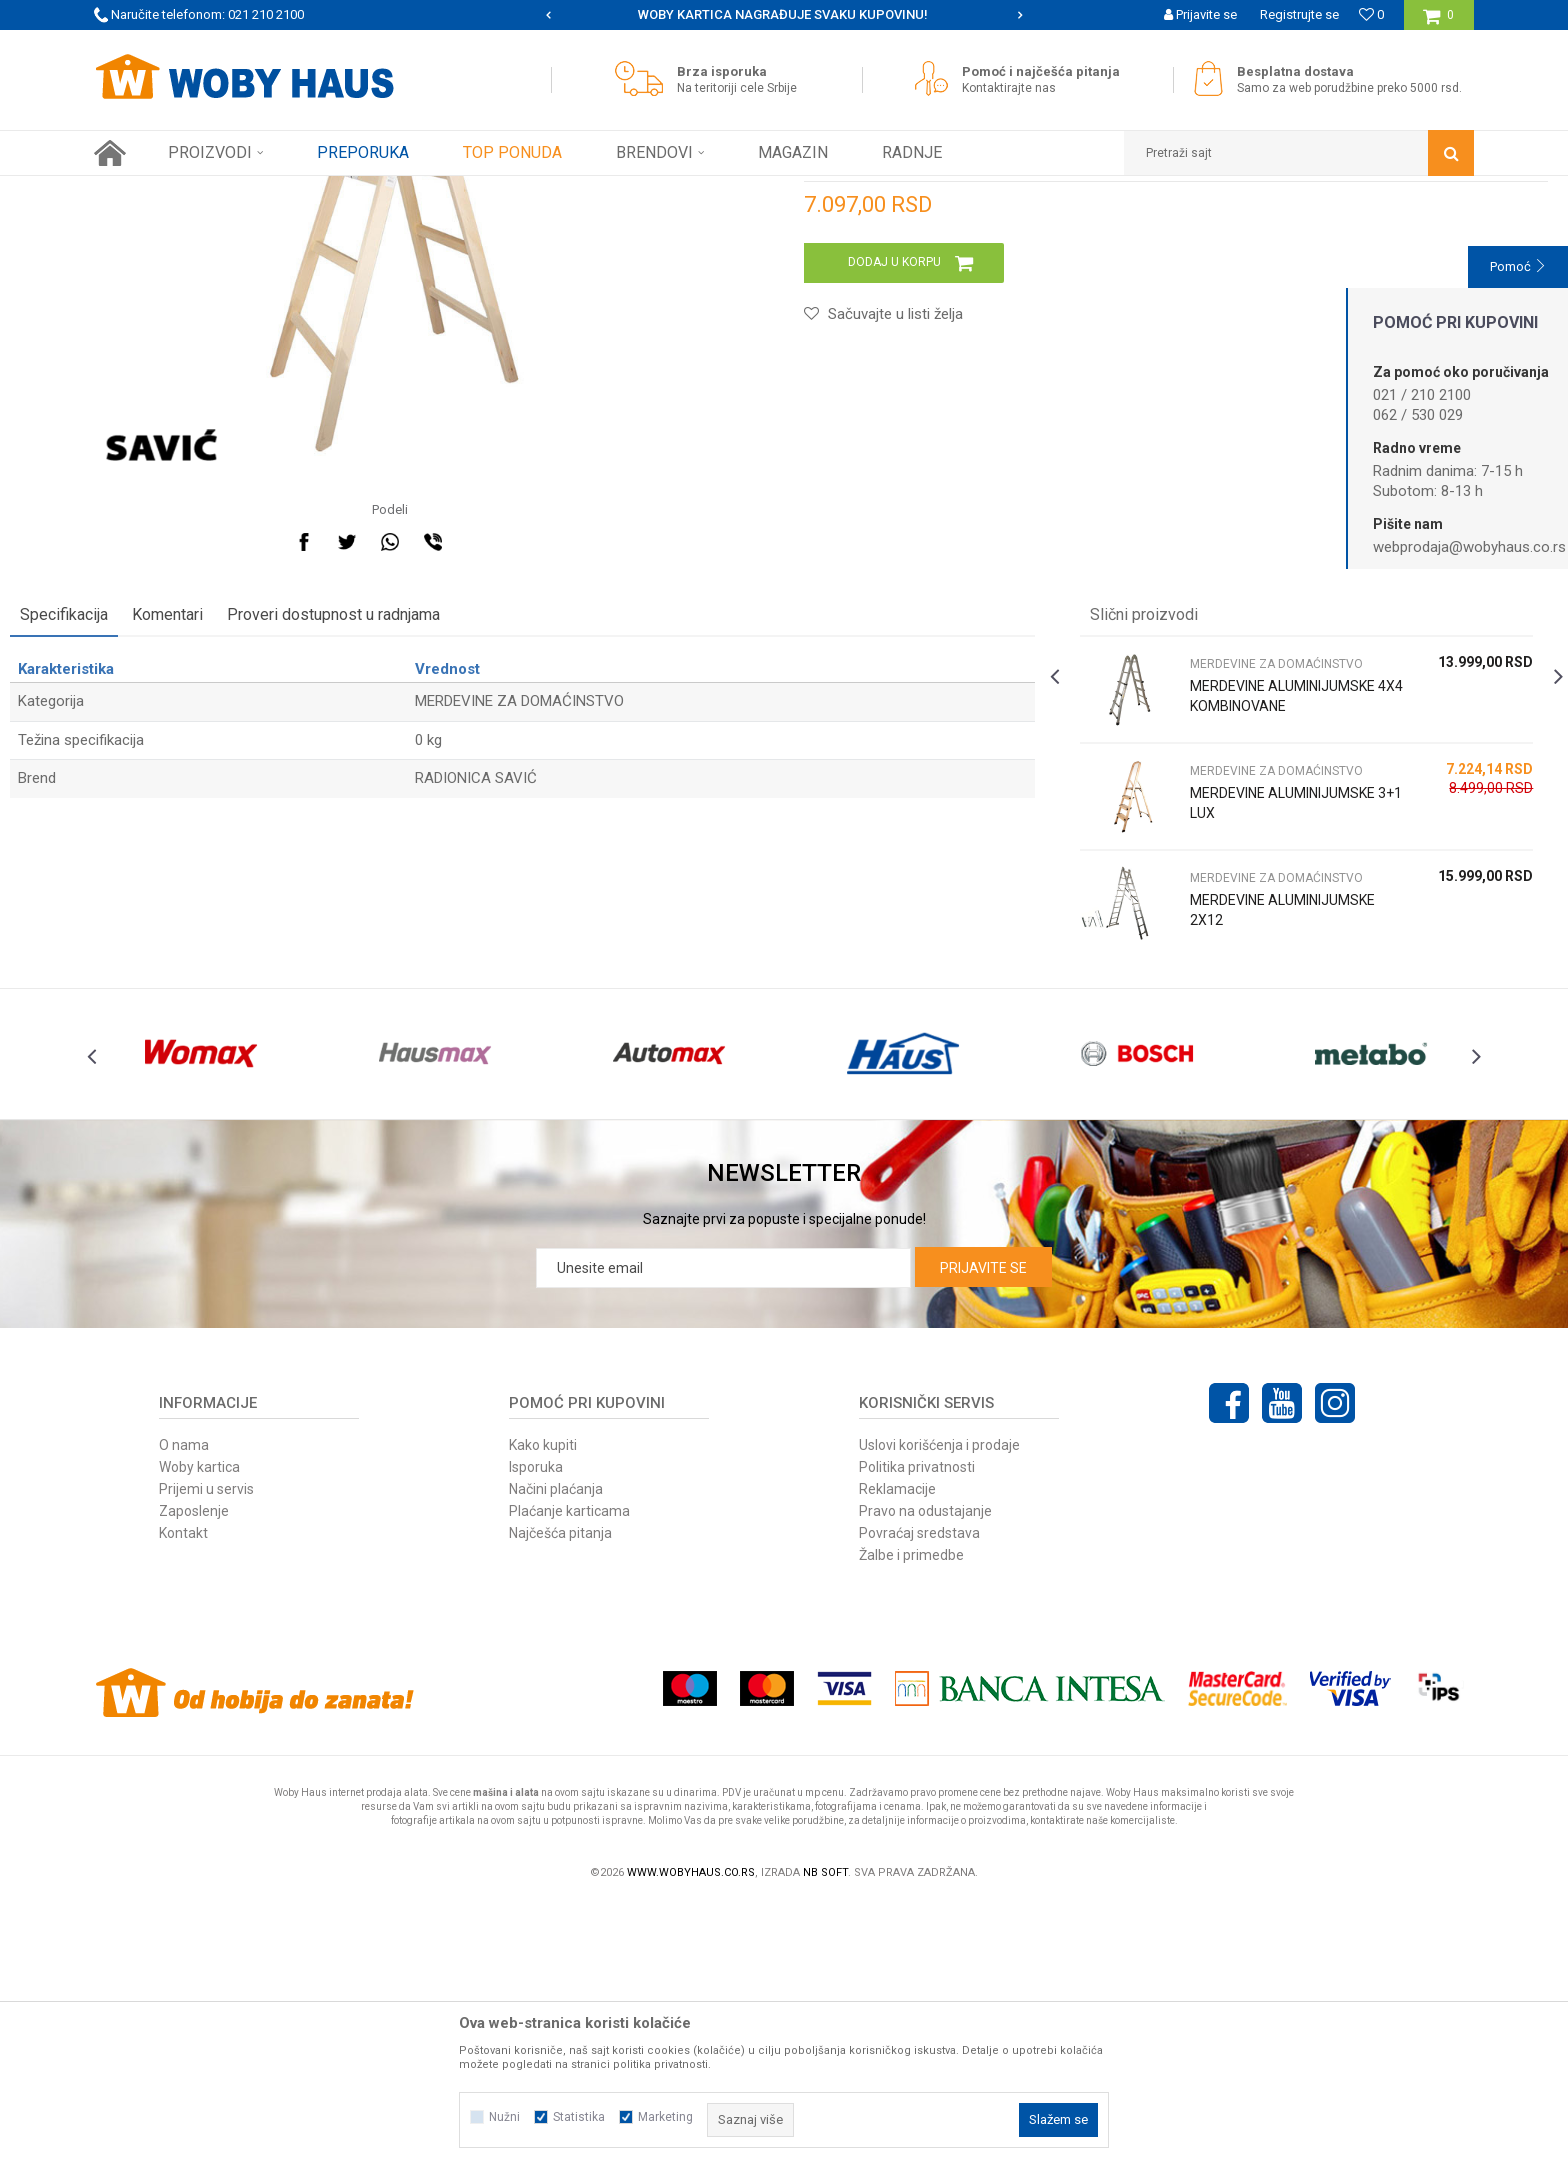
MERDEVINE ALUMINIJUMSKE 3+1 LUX (1229, 1034)
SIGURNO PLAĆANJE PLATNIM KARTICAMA (782, 14)
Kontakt (183, 1799)
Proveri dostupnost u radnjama (417, 835)
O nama (184, 1711)
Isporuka (536, 1733)
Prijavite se (983, 1534)
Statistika (579, 2117)
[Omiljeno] (1371, 14)
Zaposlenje (194, 1777)
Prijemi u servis (206, 1755)
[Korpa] (1438, 22)
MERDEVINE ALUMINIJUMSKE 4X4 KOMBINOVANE (1229, 927)
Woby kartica (199, 1733)
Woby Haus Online (144, 191)
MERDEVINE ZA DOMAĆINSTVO (437, 191)
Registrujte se (1299, 14)
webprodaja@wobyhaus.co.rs (1469, 547)
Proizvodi (235, 191)
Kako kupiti (543, 1711)
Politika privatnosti (917, 1733)
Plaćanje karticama (569, 1777)
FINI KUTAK (306, 191)
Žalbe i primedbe (911, 1821)
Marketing (665, 2117)
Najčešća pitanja (560, 1799)
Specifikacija (148, 835)
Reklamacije (897, 1755)
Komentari (251, 835)
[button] (1299, 153)
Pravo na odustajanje (925, 1777)
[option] (784, 15)
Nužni (504, 2117)
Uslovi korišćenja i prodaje (939, 1711)
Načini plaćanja (556, 1755)
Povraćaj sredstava (919, 1799)
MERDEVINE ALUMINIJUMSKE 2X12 (1233, 1131)
